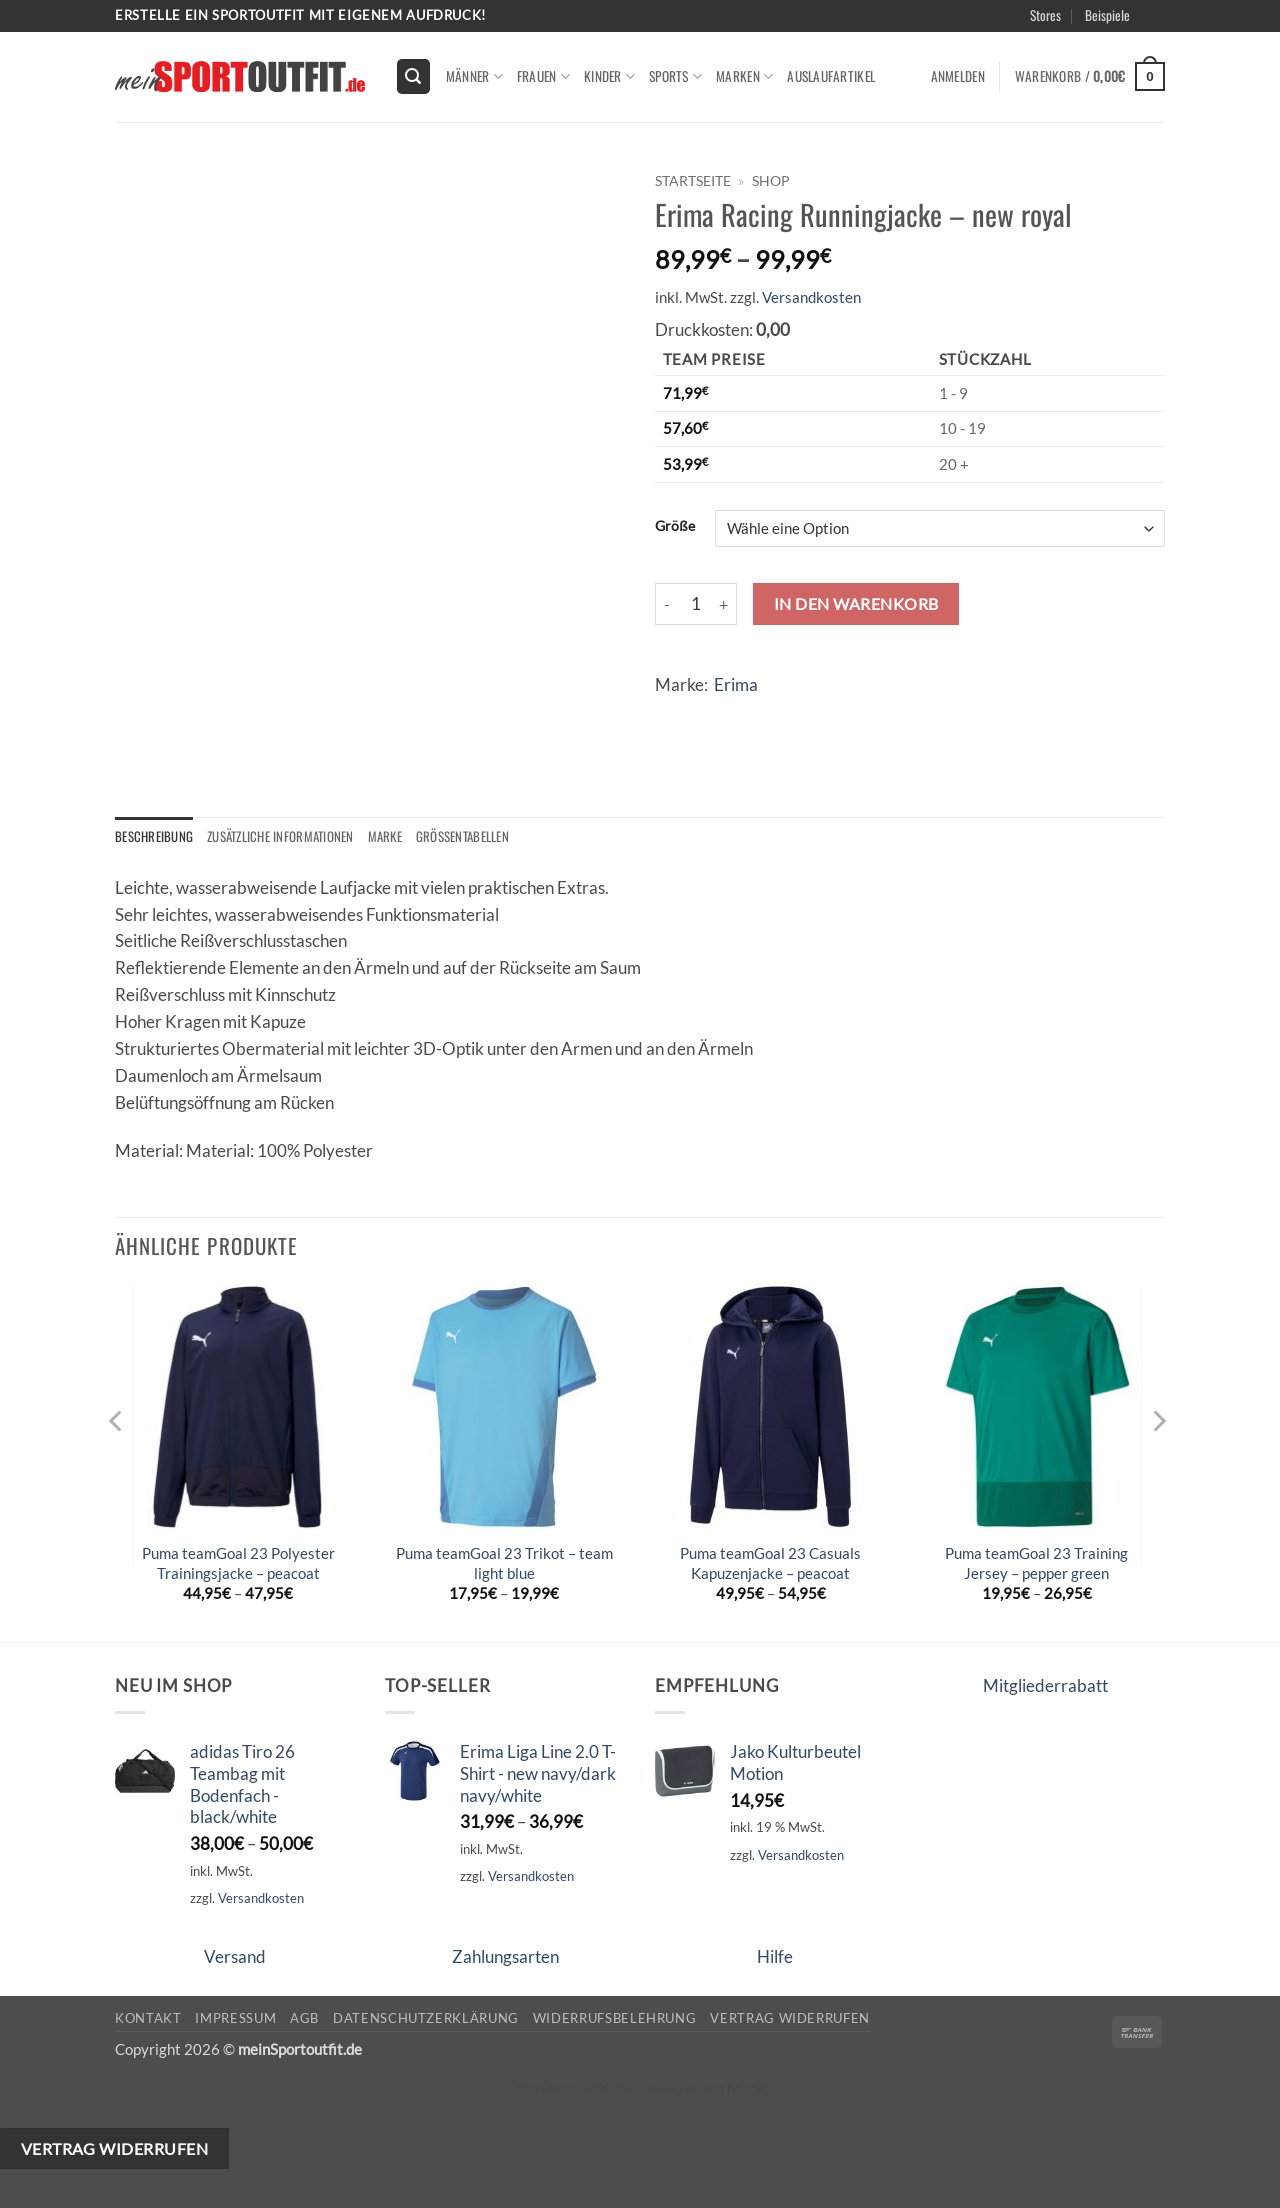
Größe (675, 526)
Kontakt (148, 2019)
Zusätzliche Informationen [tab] (285, 837)
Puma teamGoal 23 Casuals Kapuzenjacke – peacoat (770, 1564)
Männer (474, 76)
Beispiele (1107, 15)
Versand (235, 1956)
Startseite (693, 180)
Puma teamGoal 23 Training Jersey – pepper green (1036, 1564)
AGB (304, 2019)
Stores (1045, 15)
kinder (609, 76)
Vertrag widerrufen (790, 2019)
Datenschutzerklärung (426, 2019)
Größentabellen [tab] (473, 837)
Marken (744, 76)
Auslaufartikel (831, 76)
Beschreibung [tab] (154, 837)
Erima (736, 684)
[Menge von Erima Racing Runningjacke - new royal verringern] (667, 604)
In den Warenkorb (856, 603)
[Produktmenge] (696, 604)
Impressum (235, 2019)
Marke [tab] (394, 837)
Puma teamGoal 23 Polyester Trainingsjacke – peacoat (238, 1564)
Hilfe (775, 1956)
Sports (675, 76)
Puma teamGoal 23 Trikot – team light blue (504, 1564)
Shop (771, 180)
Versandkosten (811, 297)
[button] (414, 76)
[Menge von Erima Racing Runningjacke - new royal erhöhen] (725, 604)
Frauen (543, 76)
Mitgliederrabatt (1045, 1686)
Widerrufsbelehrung (615, 2019)
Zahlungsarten (505, 1956)
